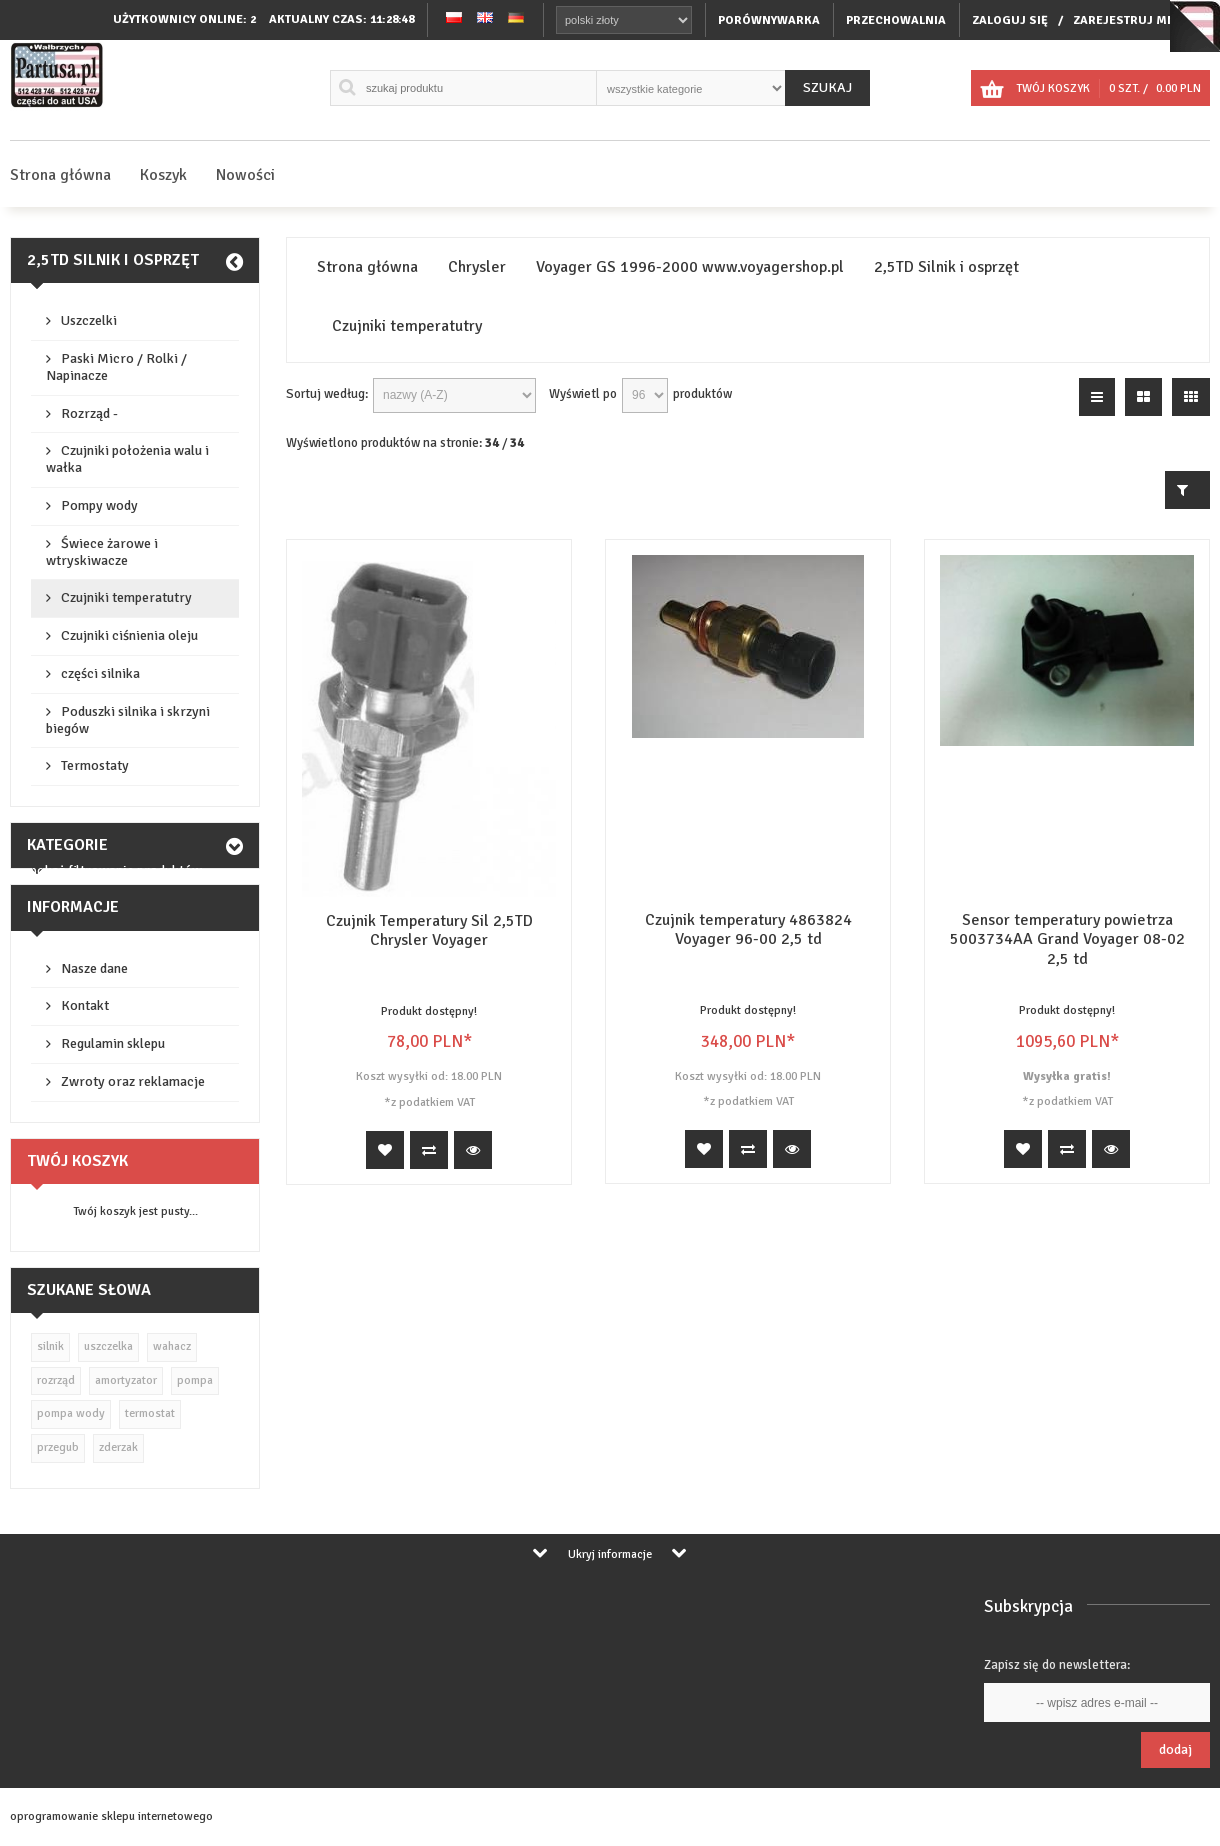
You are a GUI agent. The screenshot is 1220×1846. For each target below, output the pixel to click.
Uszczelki (89, 320)
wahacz (172, 1346)
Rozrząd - (89, 413)
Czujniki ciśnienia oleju (129, 635)
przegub (58, 1447)
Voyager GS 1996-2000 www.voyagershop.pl (690, 267)
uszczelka (108, 1346)
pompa (195, 1380)
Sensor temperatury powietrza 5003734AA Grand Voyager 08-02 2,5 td (1067, 939)
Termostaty (95, 765)
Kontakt (85, 1005)
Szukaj (827, 87)
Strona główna (60, 175)
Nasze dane (94, 968)
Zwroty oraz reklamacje (133, 1081)
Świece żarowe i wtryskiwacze (102, 552)
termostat (150, 1413)
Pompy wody (99, 505)
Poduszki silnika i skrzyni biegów (128, 720)
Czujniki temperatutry (126, 597)
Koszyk (163, 175)
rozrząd (56, 1380)
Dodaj (1175, 1749)
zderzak (118, 1447)
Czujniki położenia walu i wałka (127, 459)
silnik (50, 1346)
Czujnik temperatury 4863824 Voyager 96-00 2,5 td (748, 929)
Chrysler (477, 267)
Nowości (245, 175)
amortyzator (126, 1380)
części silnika (100, 673)
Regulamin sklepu (113, 1043)
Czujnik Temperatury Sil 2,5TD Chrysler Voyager (429, 930)
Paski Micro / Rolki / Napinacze (116, 367)
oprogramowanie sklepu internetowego (111, 1816)
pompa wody (71, 1413)
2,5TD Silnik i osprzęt (113, 260)
